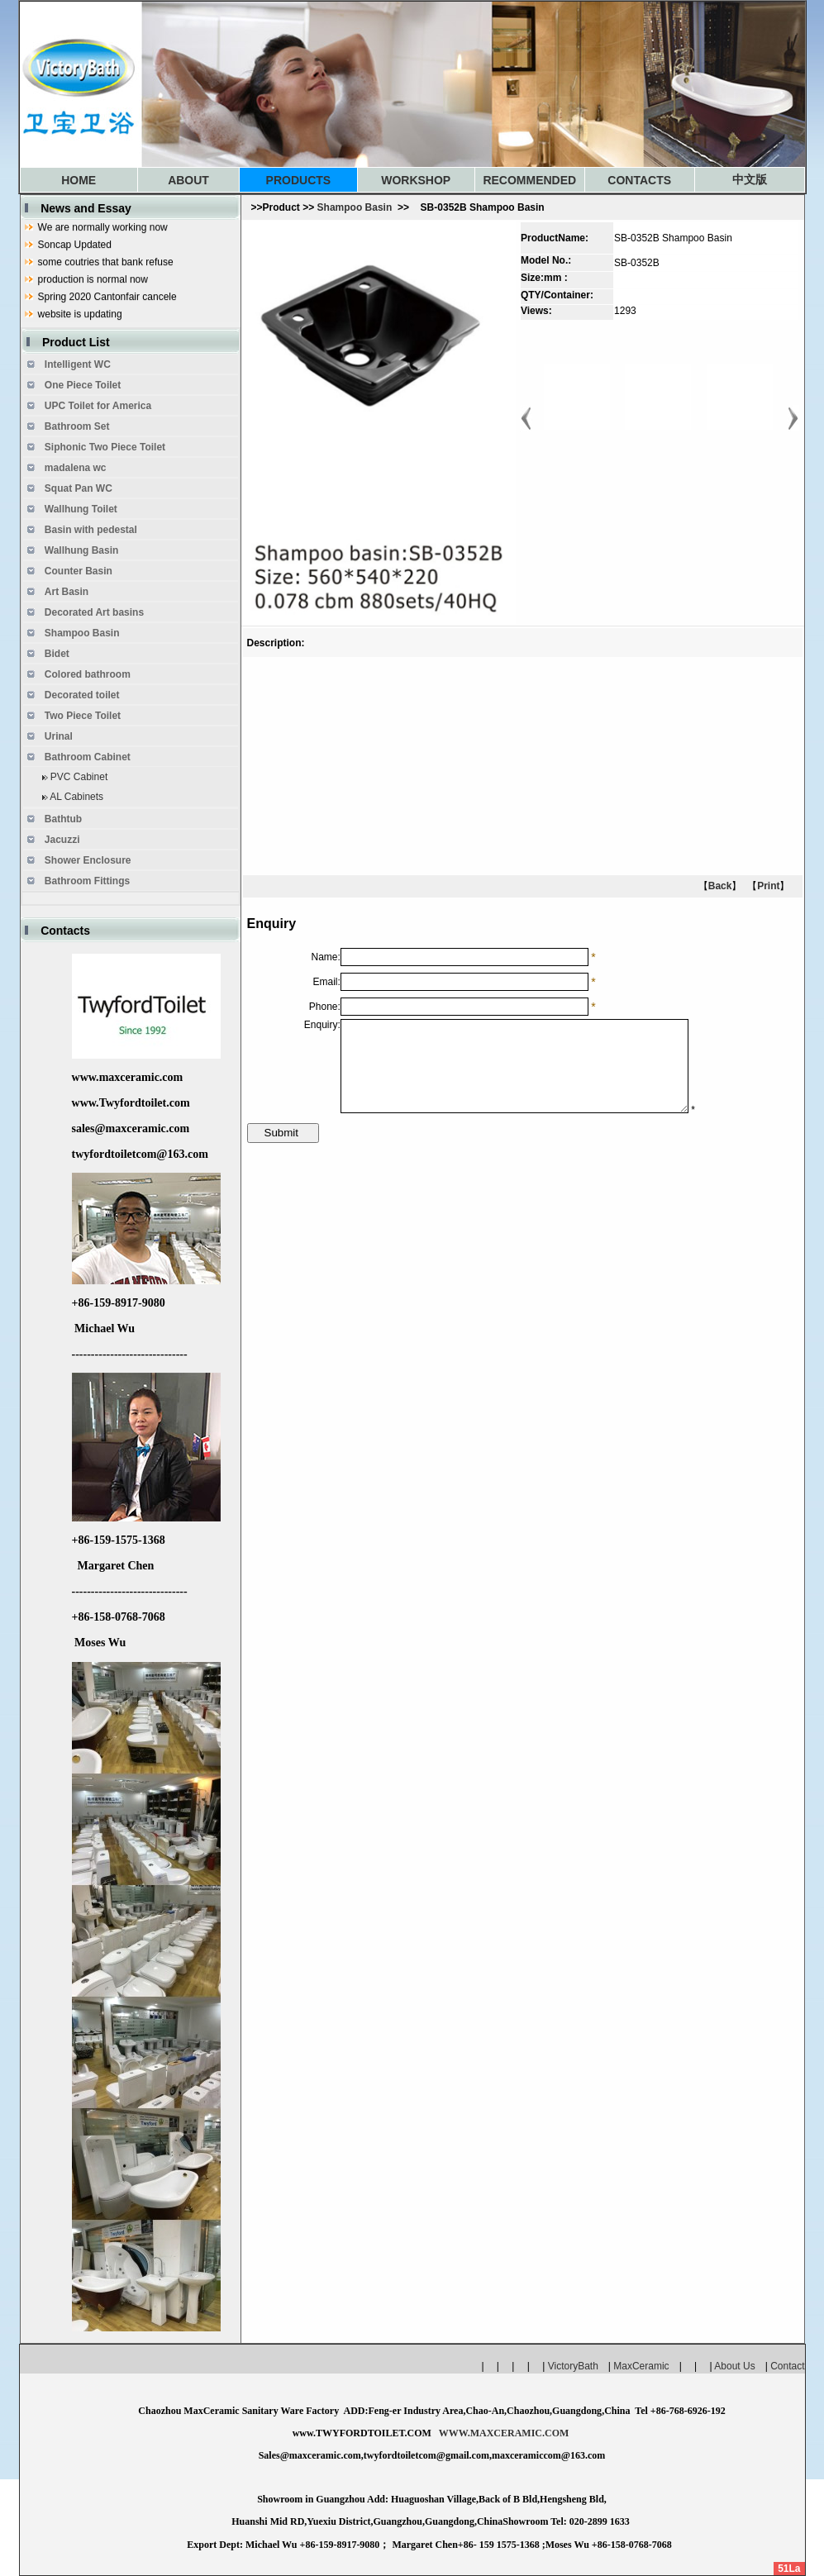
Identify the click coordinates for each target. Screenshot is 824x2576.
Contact (787, 2366)
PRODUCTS (298, 180)
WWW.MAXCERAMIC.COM (504, 2433)
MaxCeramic (641, 2366)
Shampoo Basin (355, 207)
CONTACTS (639, 180)
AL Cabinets (76, 796)
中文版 (749, 179)
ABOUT (188, 180)
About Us (734, 2366)
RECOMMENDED (529, 180)
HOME (78, 180)
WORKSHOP (415, 180)
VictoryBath (578, 2366)
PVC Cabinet (78, 777)
